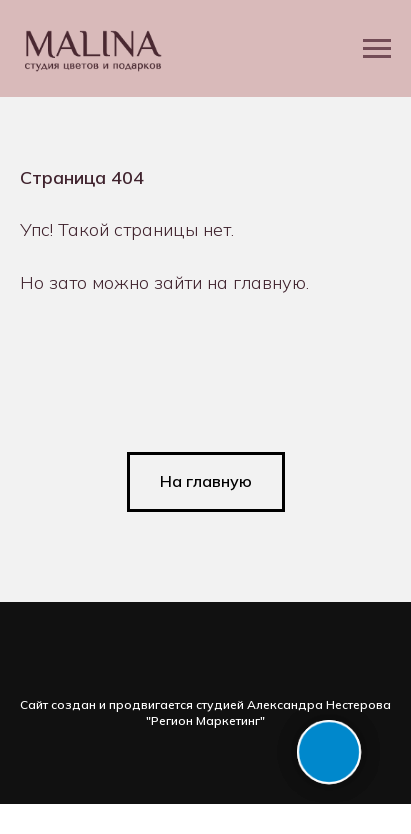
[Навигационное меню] (377, 49)
